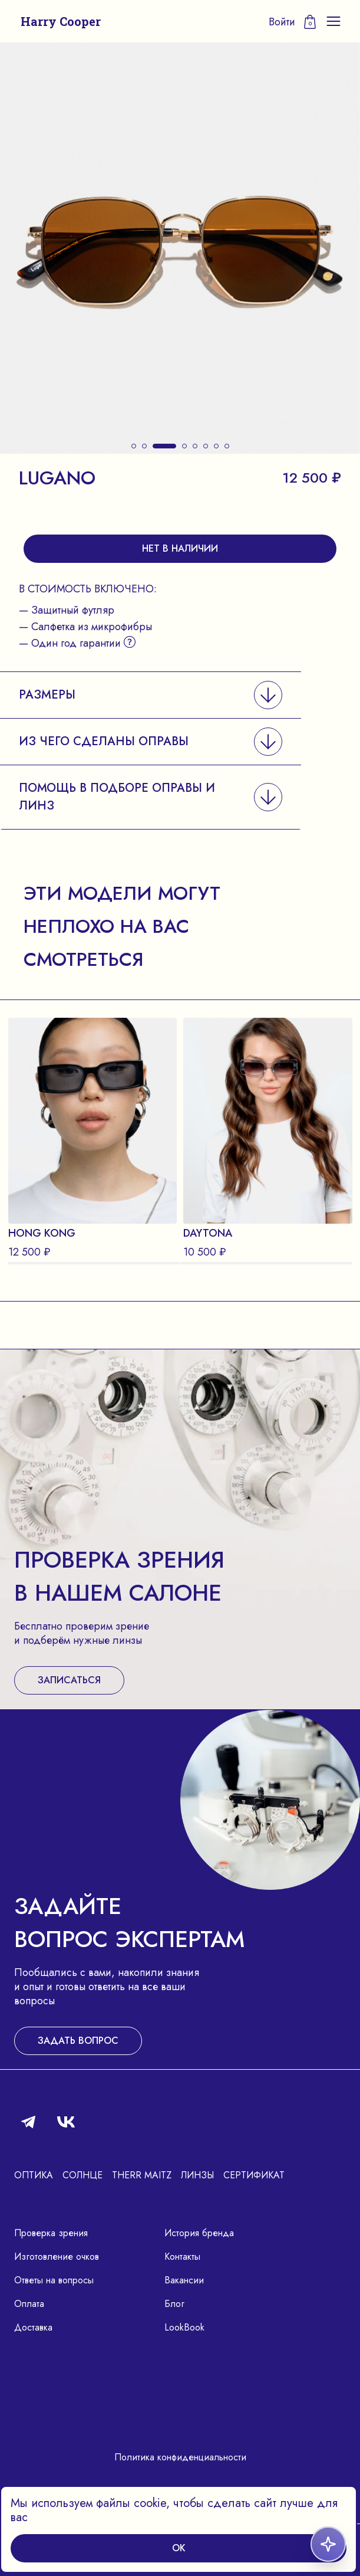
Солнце (82, 2175)
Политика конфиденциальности (180, 2457)
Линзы (197, 2175)
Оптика (33, 2175)
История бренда (199, 2233)
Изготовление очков (56, 2256)
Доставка (33, 2327)
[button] (133, 446)
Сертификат (254, 2175)
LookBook (184, 2327)
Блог (174, 2303)
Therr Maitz (141, 2175)
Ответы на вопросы (54, 2280)
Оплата (29, 2303)
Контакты (182, 2256)
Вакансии (184, 2280)
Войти (282, 22)
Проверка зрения (51, 2233)
